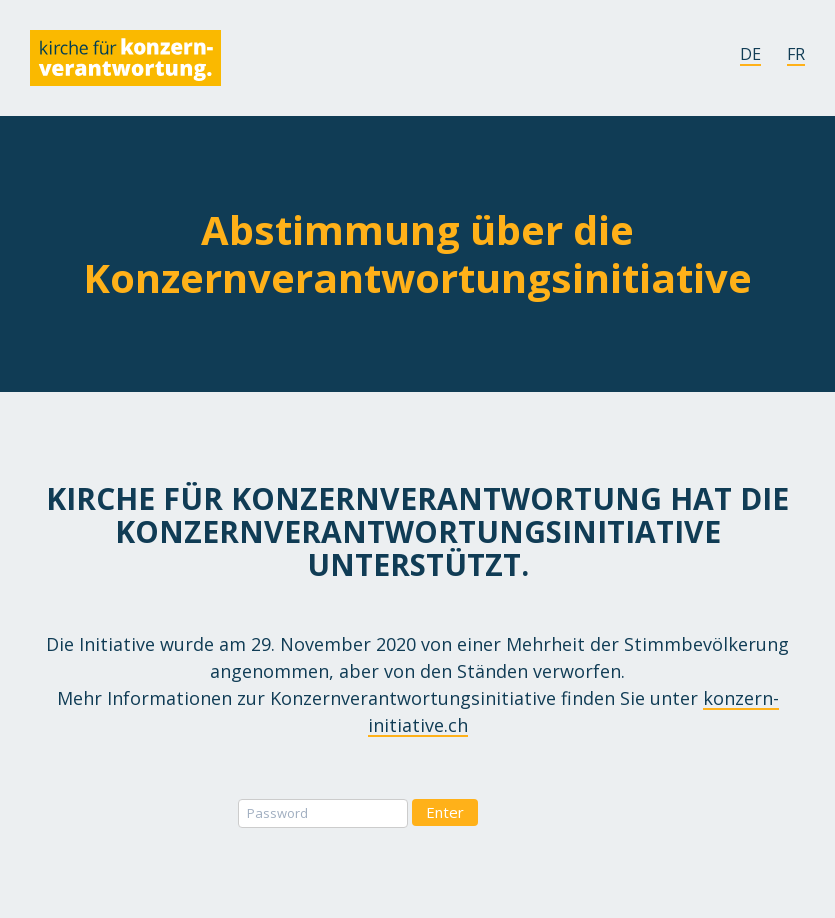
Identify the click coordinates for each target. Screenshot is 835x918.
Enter (445, 812)
